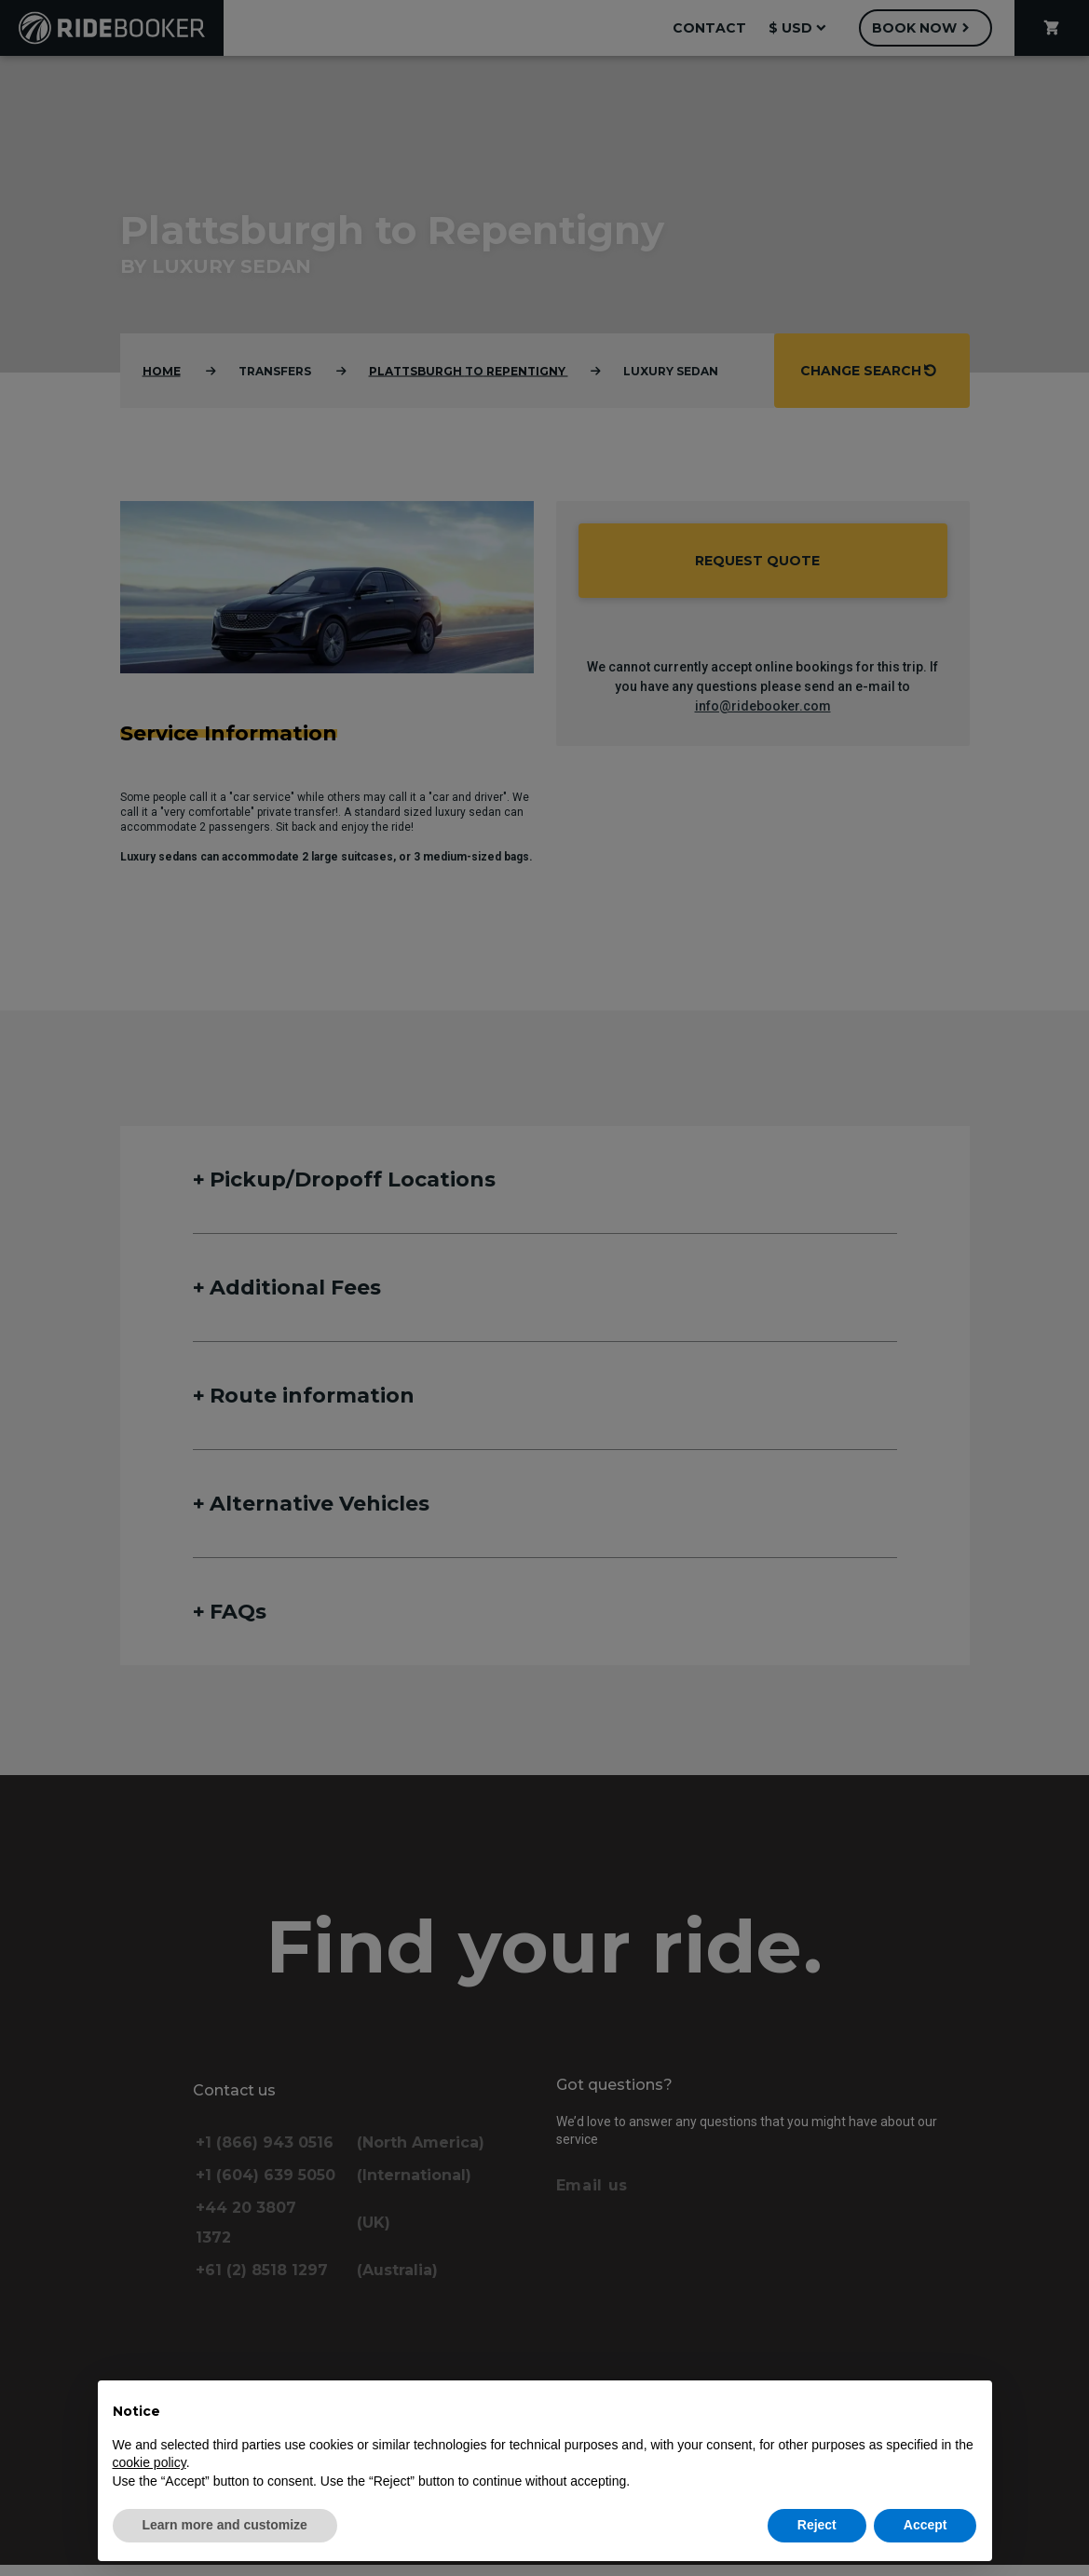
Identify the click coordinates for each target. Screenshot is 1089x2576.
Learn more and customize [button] (225, 2524)
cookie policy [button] (149, 2462)
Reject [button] (817, 2524)
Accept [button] (925, 2524)
